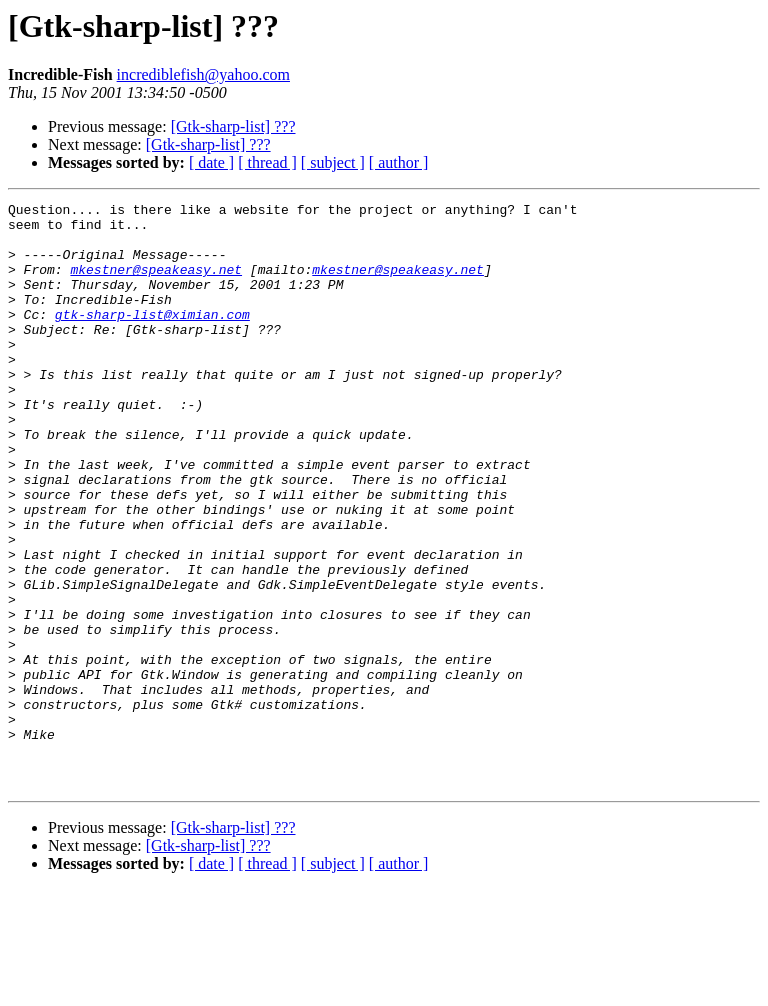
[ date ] (211, 162)
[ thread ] (267, 162)
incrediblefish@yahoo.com (203, 74)
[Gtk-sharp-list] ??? (233, 126)
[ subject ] (333, 162)
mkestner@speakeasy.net (156, 284)
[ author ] (399, 162)
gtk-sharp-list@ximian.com (152, 338)
